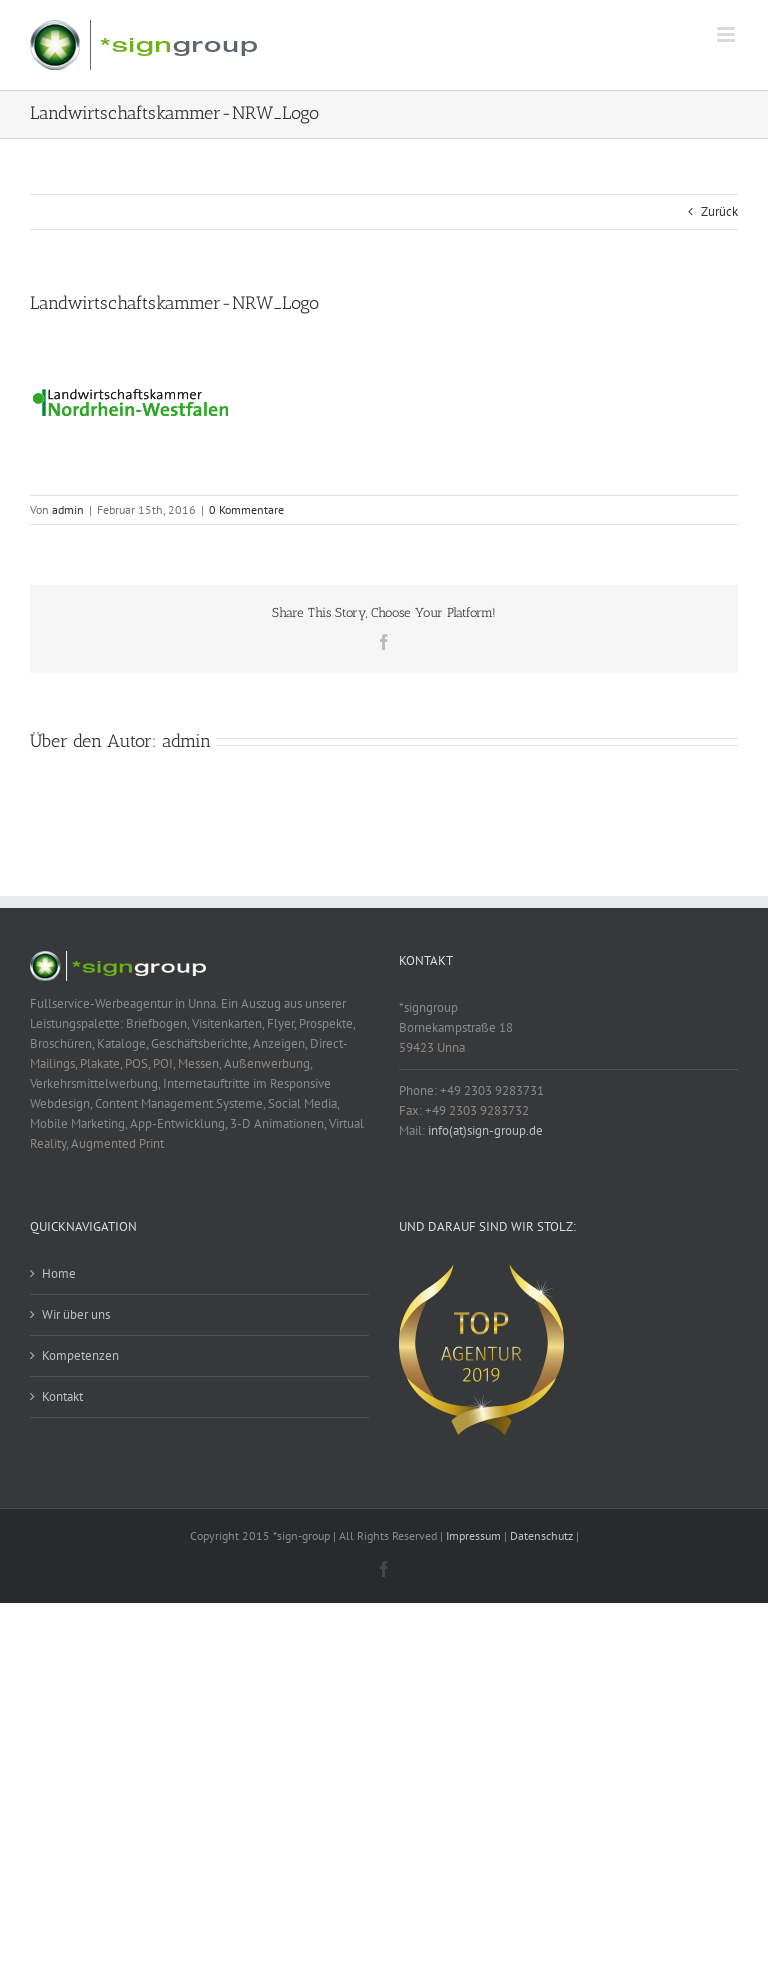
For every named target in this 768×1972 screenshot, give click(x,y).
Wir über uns (76, 1314)
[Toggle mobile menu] (727, 34)
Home (59, 1273)
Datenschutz (541, 1535)
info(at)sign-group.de (485, 1130)
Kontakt (62, 1396)
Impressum (473, 1535)
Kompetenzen (80, 1355)
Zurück (719, 211)
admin (68, 509)
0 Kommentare (246, 509)
